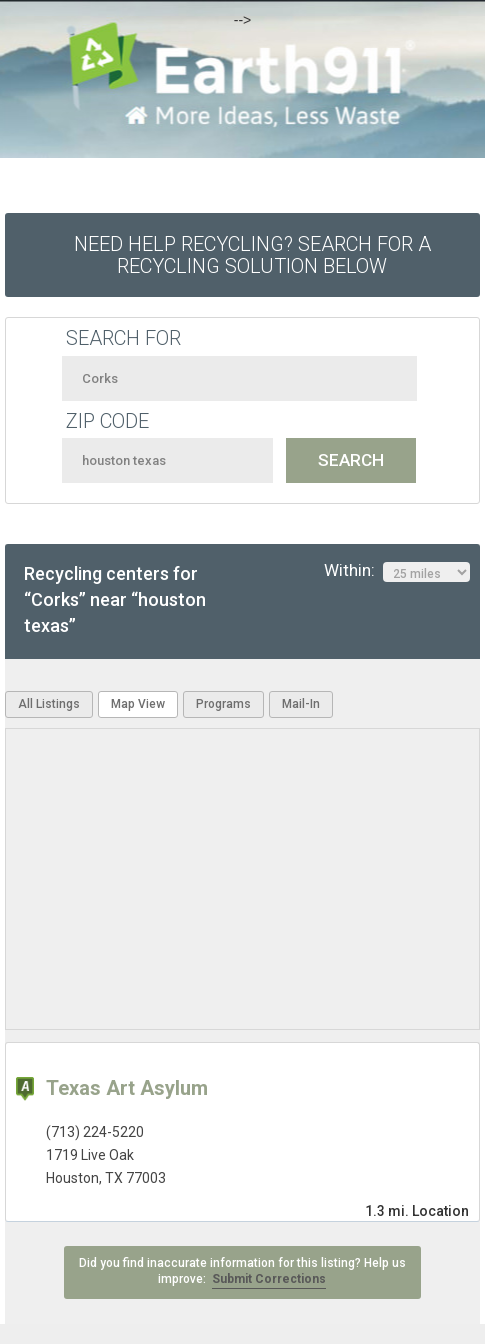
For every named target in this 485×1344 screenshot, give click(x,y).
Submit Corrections (269, 1279)
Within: (397, 571)
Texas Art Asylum (127, 1088)
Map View (138, 704)
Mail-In (301, 704)
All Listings (49, 704)
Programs (223, 704)
